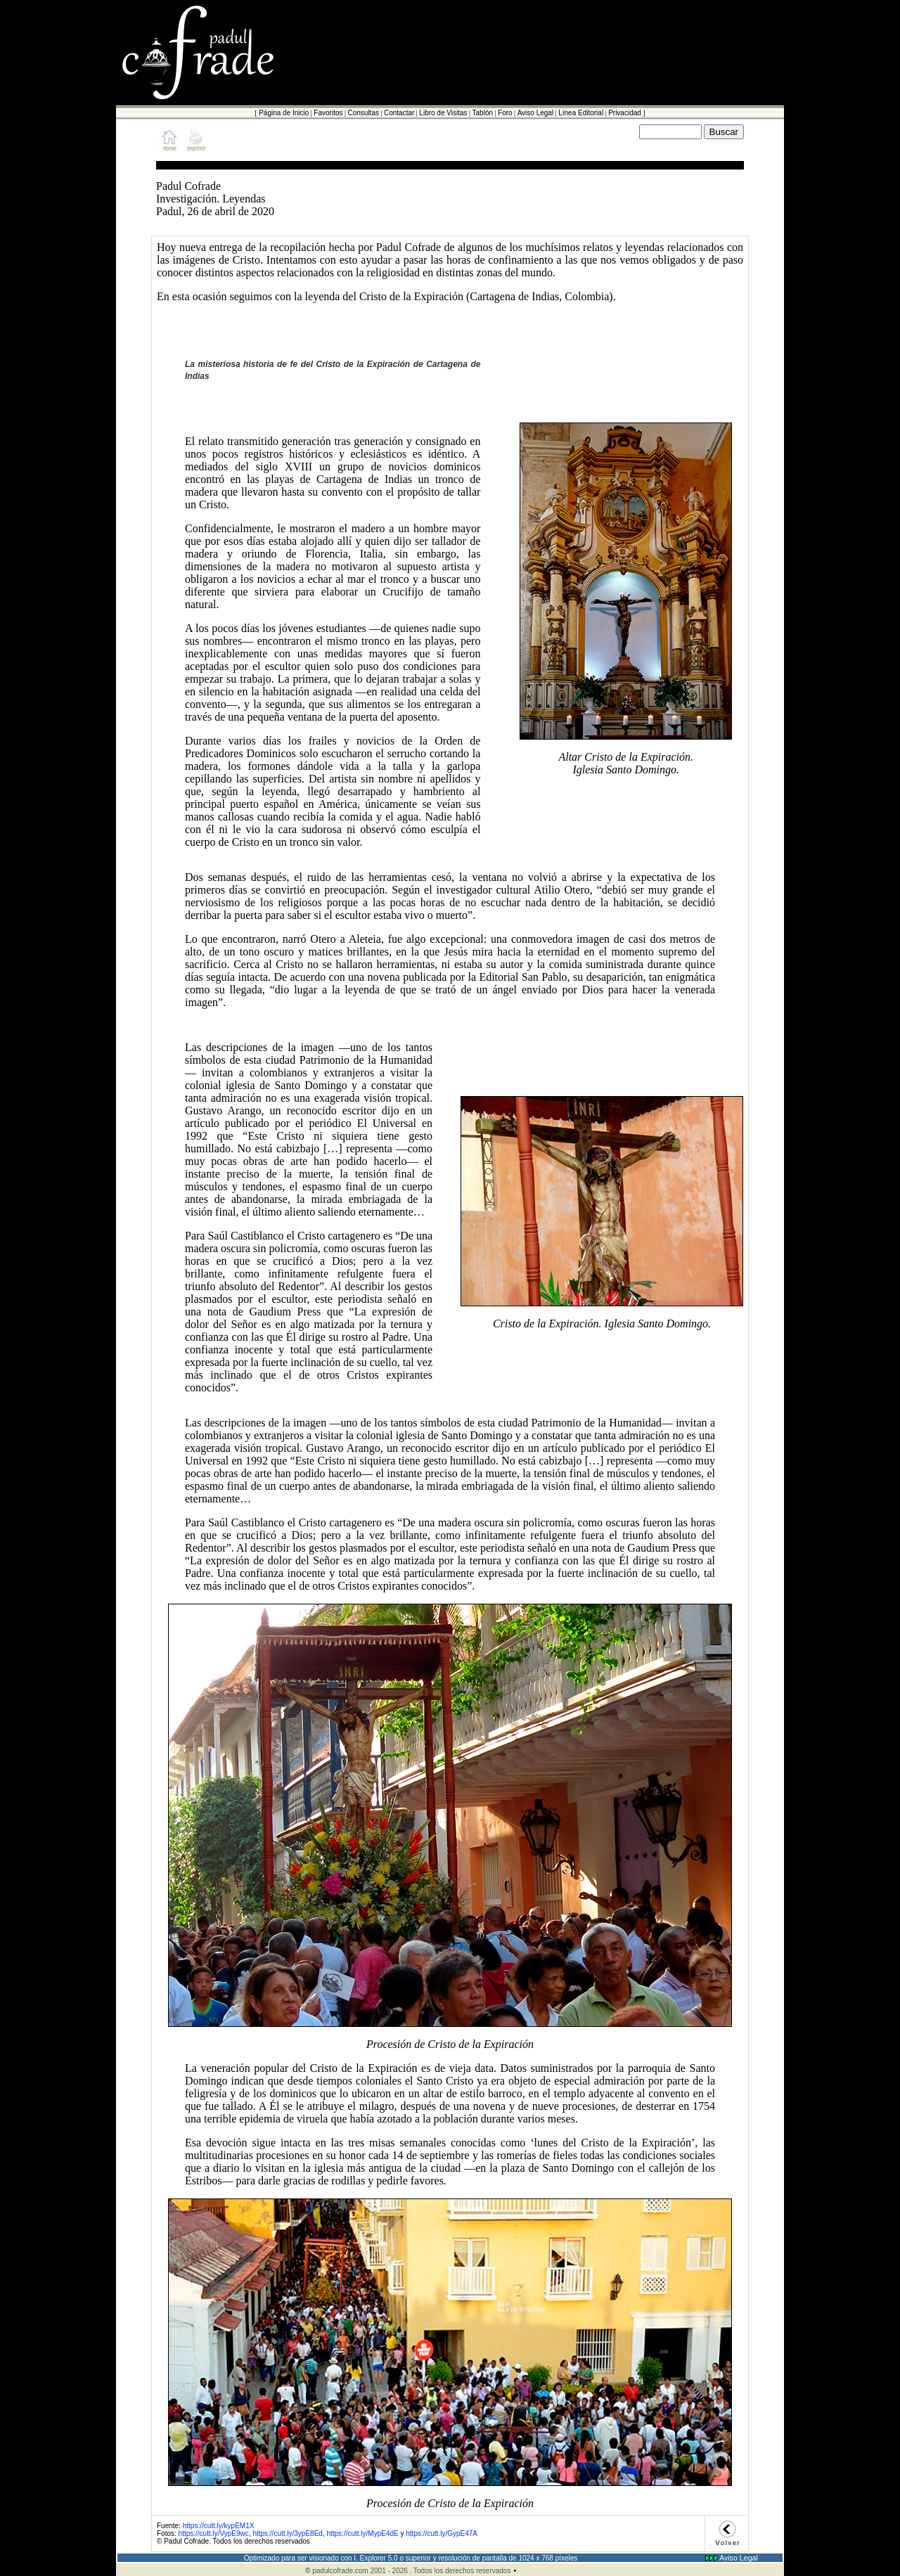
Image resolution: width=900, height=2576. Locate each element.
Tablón (482, 113)
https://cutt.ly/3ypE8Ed (287, 2533)
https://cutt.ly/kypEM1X (219, 2526)
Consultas (362, 113)
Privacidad (624, 113)
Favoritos (328, 113)
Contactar (399, 113)
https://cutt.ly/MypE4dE (362, 2533)
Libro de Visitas (443, 113)
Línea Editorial (580, 113)
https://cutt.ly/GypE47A (441, 2533)
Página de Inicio (284, 113)
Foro (505, 113)
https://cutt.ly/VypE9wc (212, 2533)
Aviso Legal (536, 113)
